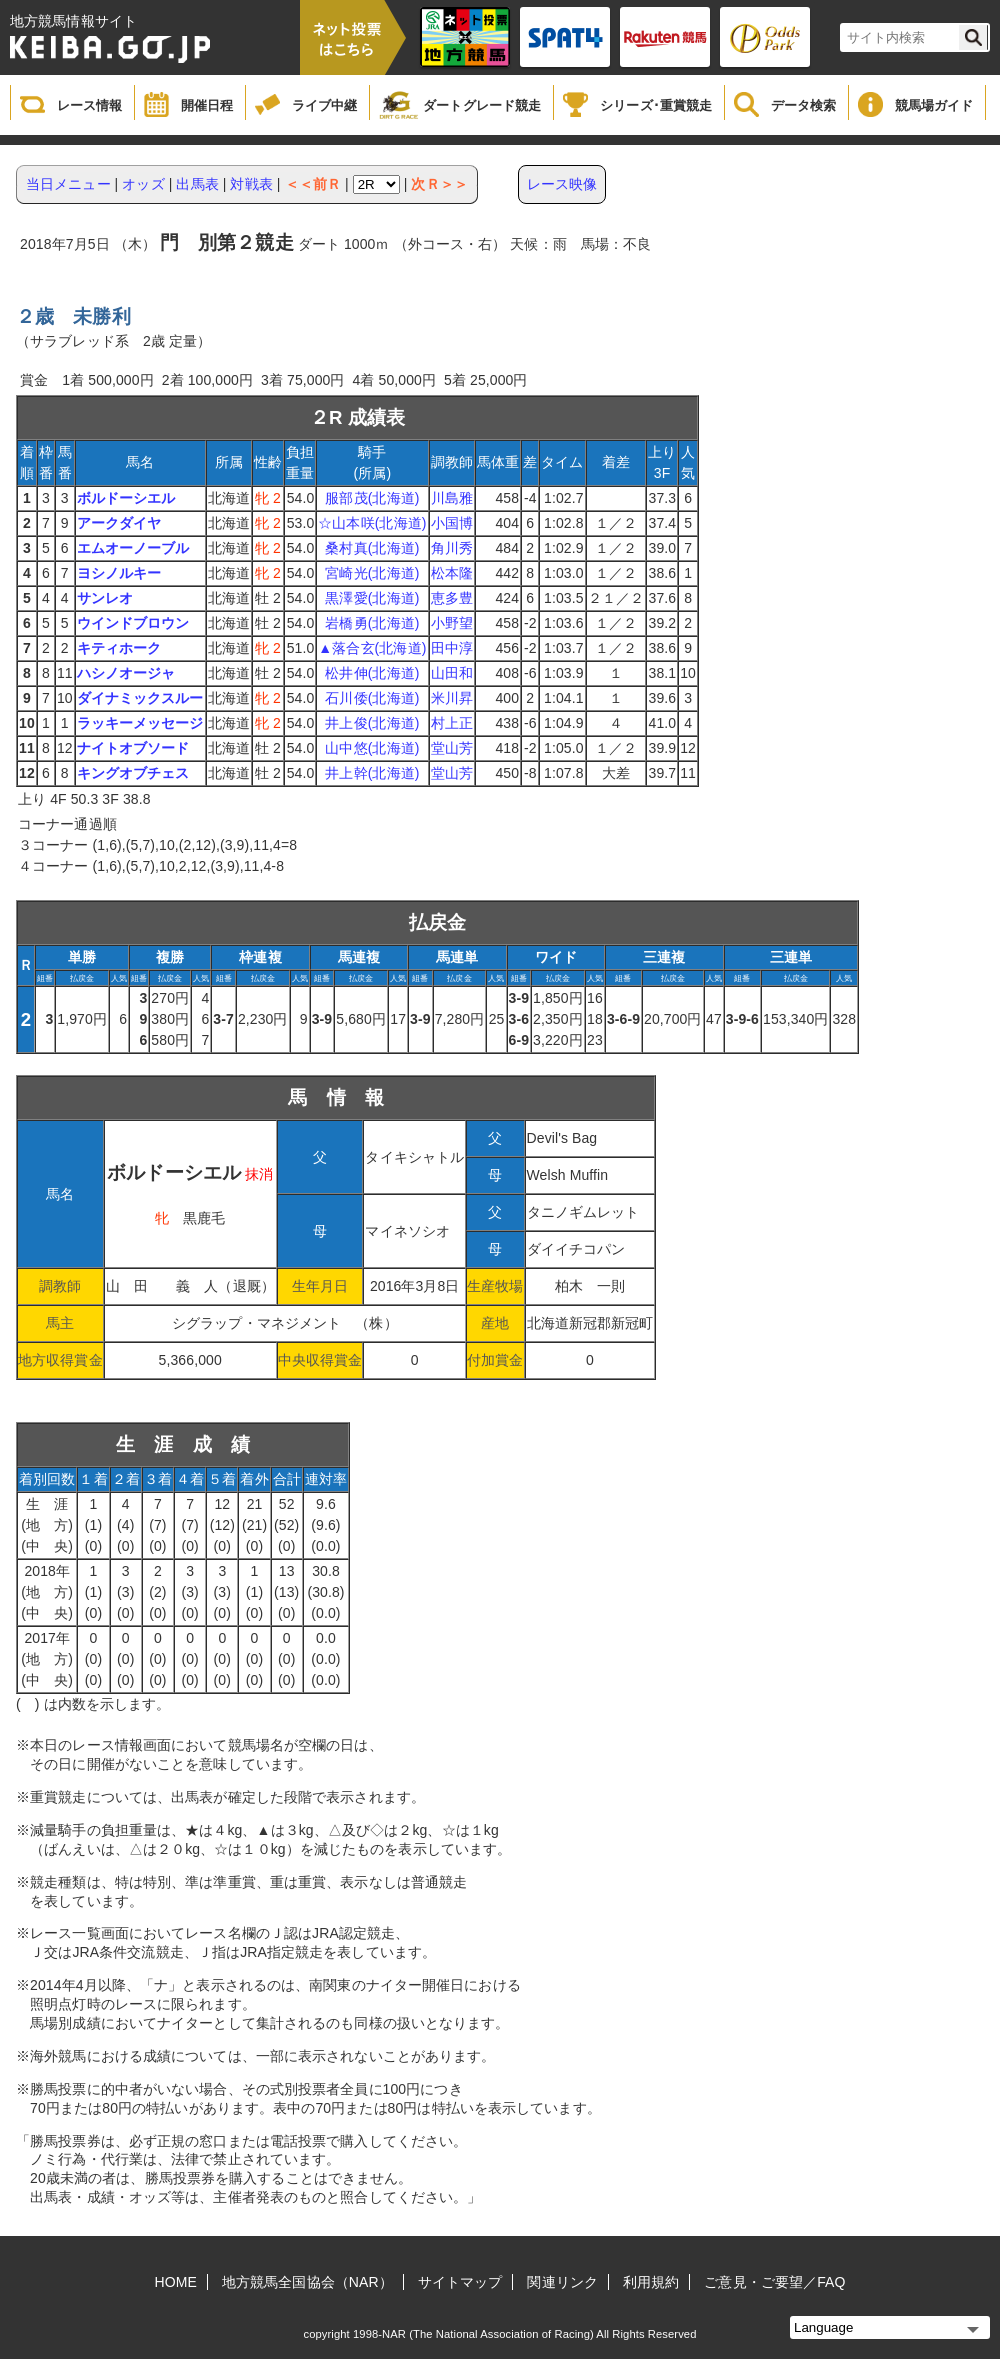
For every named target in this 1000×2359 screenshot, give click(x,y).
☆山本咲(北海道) (372, 523)
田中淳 (452, 648)
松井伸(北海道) (372, 673)
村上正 (452, 723)
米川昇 (452, 698)
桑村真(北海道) (372, 548)
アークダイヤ (119, 523)
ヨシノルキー (119, 573)
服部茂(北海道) (372, 498)
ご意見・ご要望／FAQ (774, 2282)
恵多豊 (452, 598)
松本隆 (452, 573)
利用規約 (651, 2282)
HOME (176, 2282)
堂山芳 (452, 748)
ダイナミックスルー (140, 698)
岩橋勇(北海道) (372, 623)
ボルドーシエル (126, 498)
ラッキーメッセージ (140, 723)
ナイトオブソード (133, 748)
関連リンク (562, 2282)
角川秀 (452, 548)
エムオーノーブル (133, 548)
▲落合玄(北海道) (372, 648)
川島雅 (452, 498)
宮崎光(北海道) (372, 573)
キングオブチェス (133, 773)
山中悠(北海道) (372, 748)
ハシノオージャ (126, 673)
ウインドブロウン (133, 623)
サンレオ (105, 598)
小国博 (452, 523)
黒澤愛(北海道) (372, 598)
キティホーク (119, 648)
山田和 (452, 673)
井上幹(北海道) (372, 773)
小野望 (452, 623)
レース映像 (562, 184)
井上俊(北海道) (372, 723)
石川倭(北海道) (372, 698)
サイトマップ (460, 2282)
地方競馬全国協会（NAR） (307, 2282)
